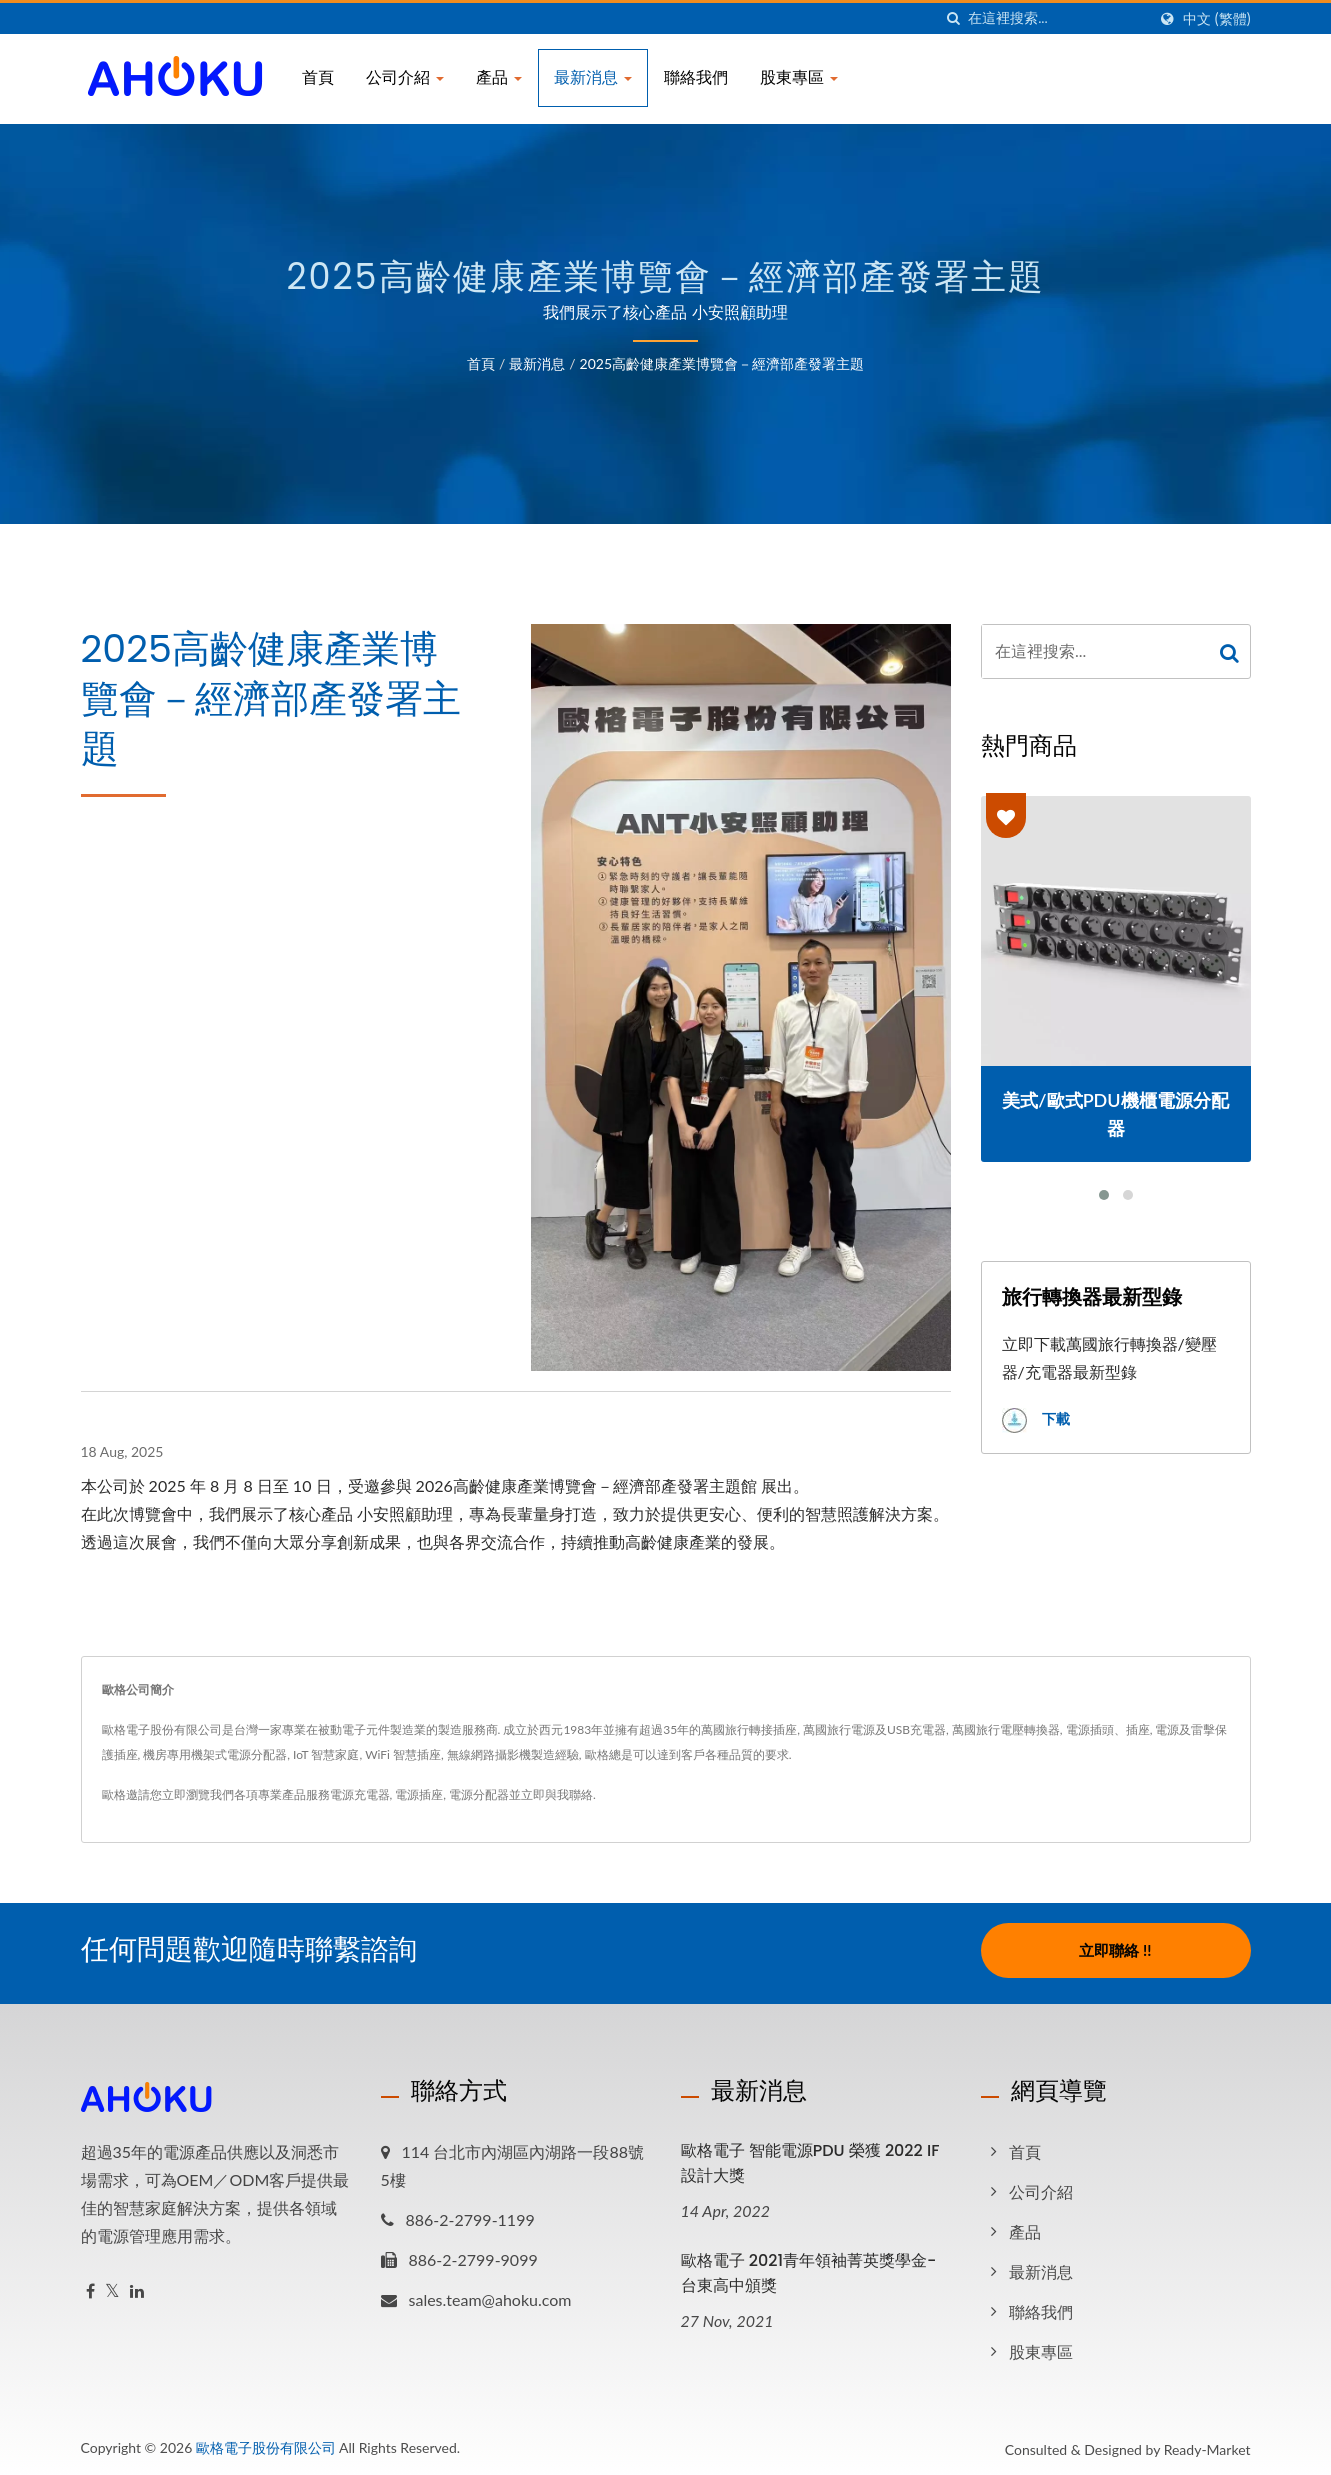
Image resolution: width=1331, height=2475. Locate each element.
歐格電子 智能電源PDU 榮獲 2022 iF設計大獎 (810, 2157)
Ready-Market (1207, 2443)
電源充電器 (360, 1794)
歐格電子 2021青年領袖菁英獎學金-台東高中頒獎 (809, 2267)
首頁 (318, 77)
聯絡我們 (696, 77)
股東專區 (799, 77)
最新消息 (593, 77)
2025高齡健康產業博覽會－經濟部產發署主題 (722, 363)
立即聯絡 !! (1115, 1950)
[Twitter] (112, 2285)
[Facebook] (90, 2285)
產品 (499, 77)
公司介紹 (405, 77)
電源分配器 (479, 1794)
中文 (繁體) (1216, 19)
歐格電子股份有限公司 (266, 2441)
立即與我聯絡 (557, 1794)
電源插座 (419, 1794)
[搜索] (953, 18)
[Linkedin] (137, 2285)
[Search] (1057, 18)
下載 (1036, 1420)
